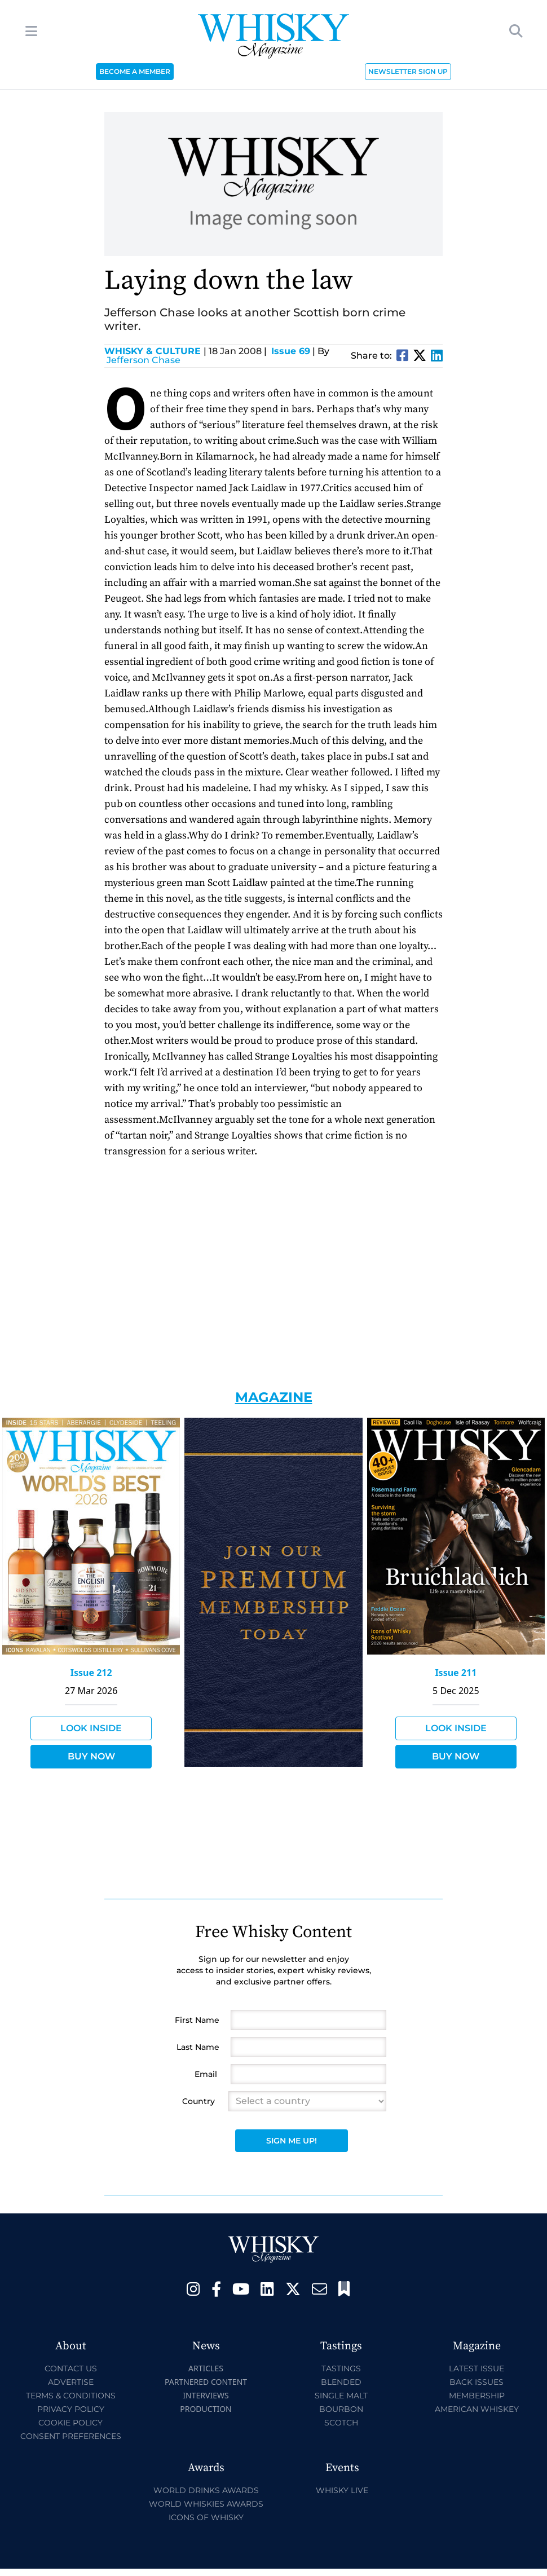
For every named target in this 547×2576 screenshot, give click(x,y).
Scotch (341, 2423)
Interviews (205, 2395)
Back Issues (476, 2382)
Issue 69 (290, 351)
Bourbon (341, 2409)
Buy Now (91, 1756)
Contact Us (71, 2368)
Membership (477, 2395)
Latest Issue (476, 2368)
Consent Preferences (70, 2436)
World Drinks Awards (206, 2490)
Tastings (341, 2368)
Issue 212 (91, 1672)
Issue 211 (456, 1672)
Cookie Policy (70, 2423)
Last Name (198, 2047)
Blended (341, 2382)
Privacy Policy (70, 2409)
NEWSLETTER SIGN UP (408, 71)
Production (206, 2408)
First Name (197, 2020)
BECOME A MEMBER (134, 71)
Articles (205, 2368)
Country (198, 2101)
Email (206, 2074)
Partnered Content (206, 2381)
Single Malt (341, 2395)
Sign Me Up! (291, 2141)
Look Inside (91, 1728)
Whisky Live (342, 2490)
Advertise (71, 2382)
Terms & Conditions (71, 2395)
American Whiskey (477, 2409)
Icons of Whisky (206, 2517)
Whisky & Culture (155, 351)
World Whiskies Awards (206, 2504)
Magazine (273, 1397)
